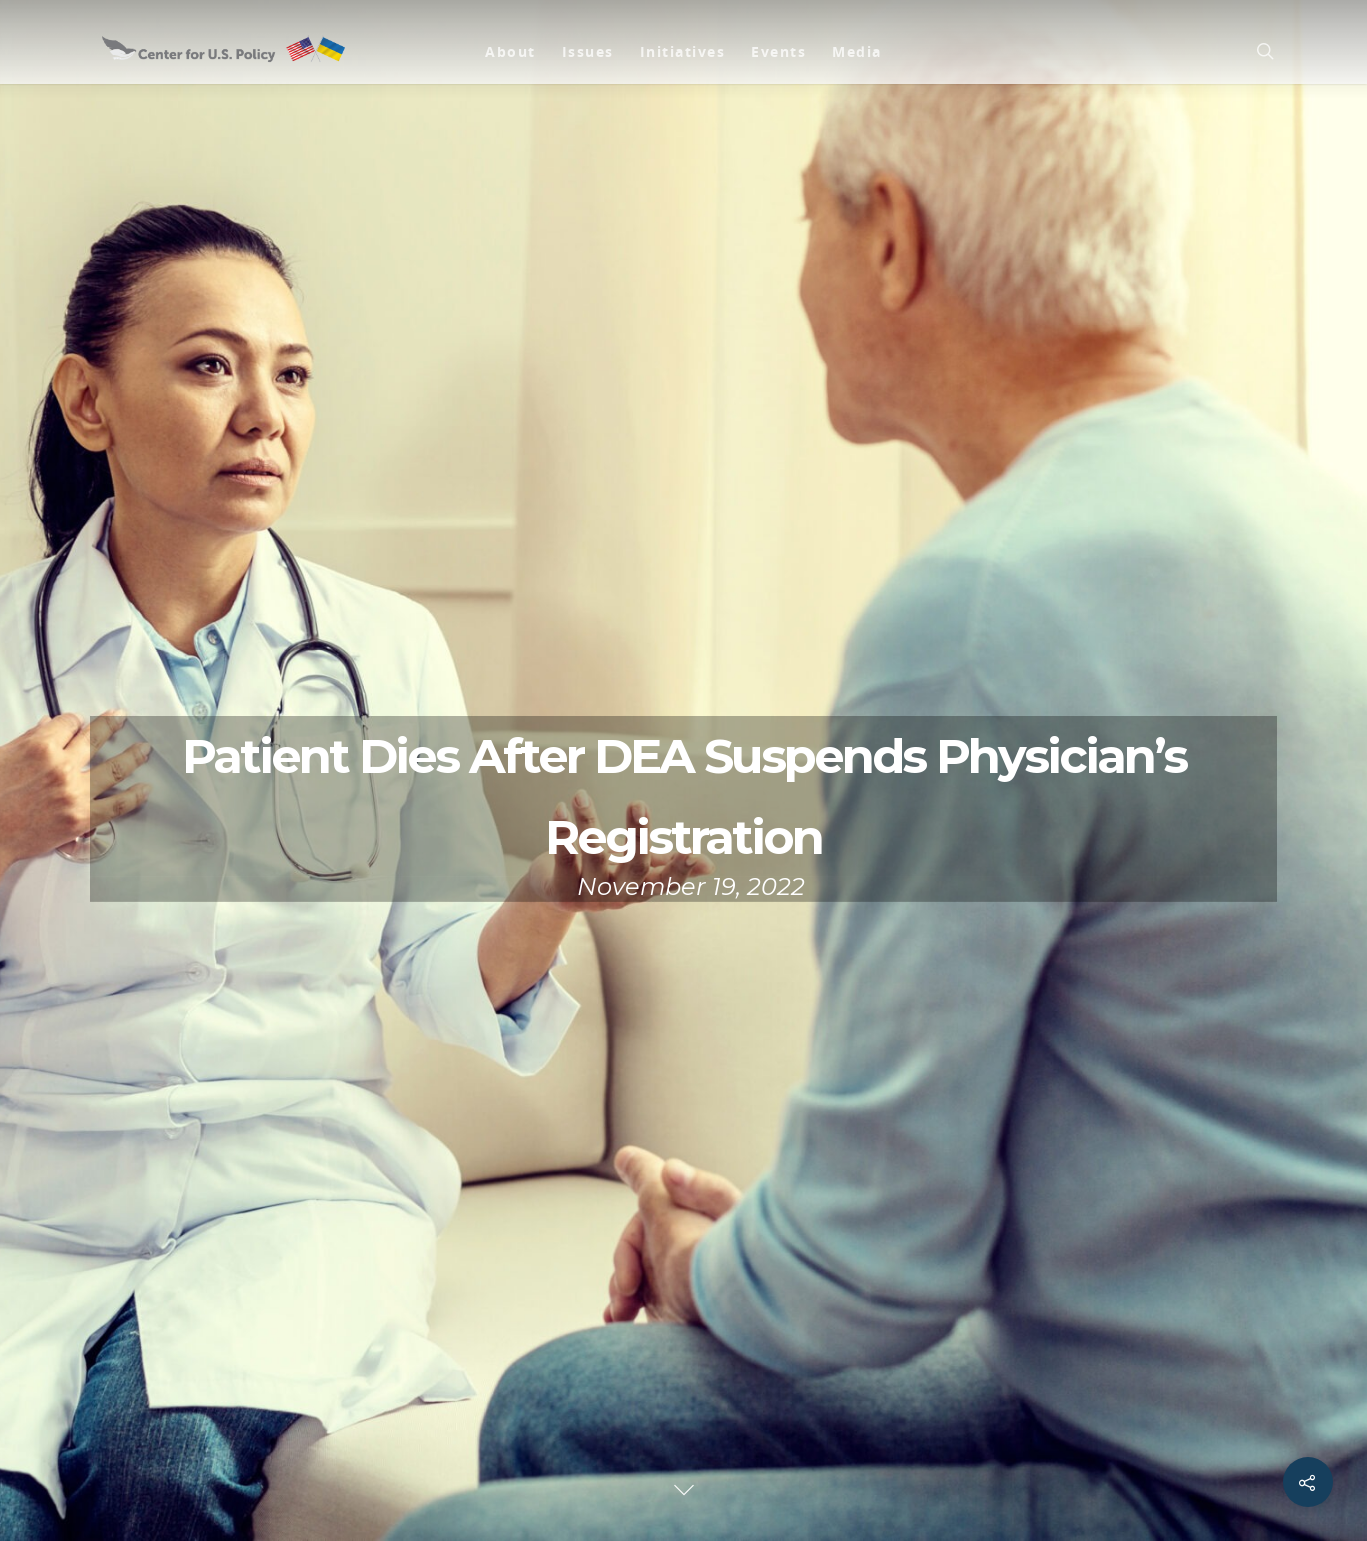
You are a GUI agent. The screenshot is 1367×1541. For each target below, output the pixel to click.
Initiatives (683, 51)
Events (778, 51)
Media (857, 51)
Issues (588, 51)
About (510, 51)
